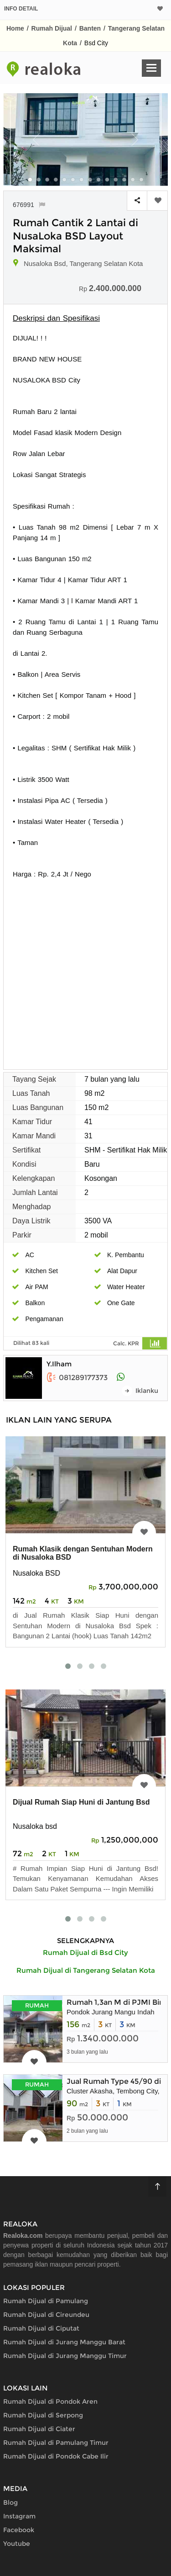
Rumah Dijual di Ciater (39, 2429)
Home (15, 28)
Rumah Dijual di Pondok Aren (50, 2401)
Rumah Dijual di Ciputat (41, 2328)
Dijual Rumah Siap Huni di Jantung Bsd (81, 1802)
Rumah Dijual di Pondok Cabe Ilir (56, 2456)
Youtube (16, 2543)
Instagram (19, 2516)
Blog (10, 2502)
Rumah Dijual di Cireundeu (46, 2314)
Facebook (18, 2530)
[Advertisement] (85, 969)
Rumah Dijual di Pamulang (45, 2301)
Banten (90, 28)
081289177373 (77, 1377)
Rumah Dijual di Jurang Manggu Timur (65, 2356)
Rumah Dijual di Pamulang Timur (56, 2442)
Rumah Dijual (51, 28)
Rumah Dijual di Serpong (43, 2415)
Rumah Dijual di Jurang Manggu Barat (64, 2342)
